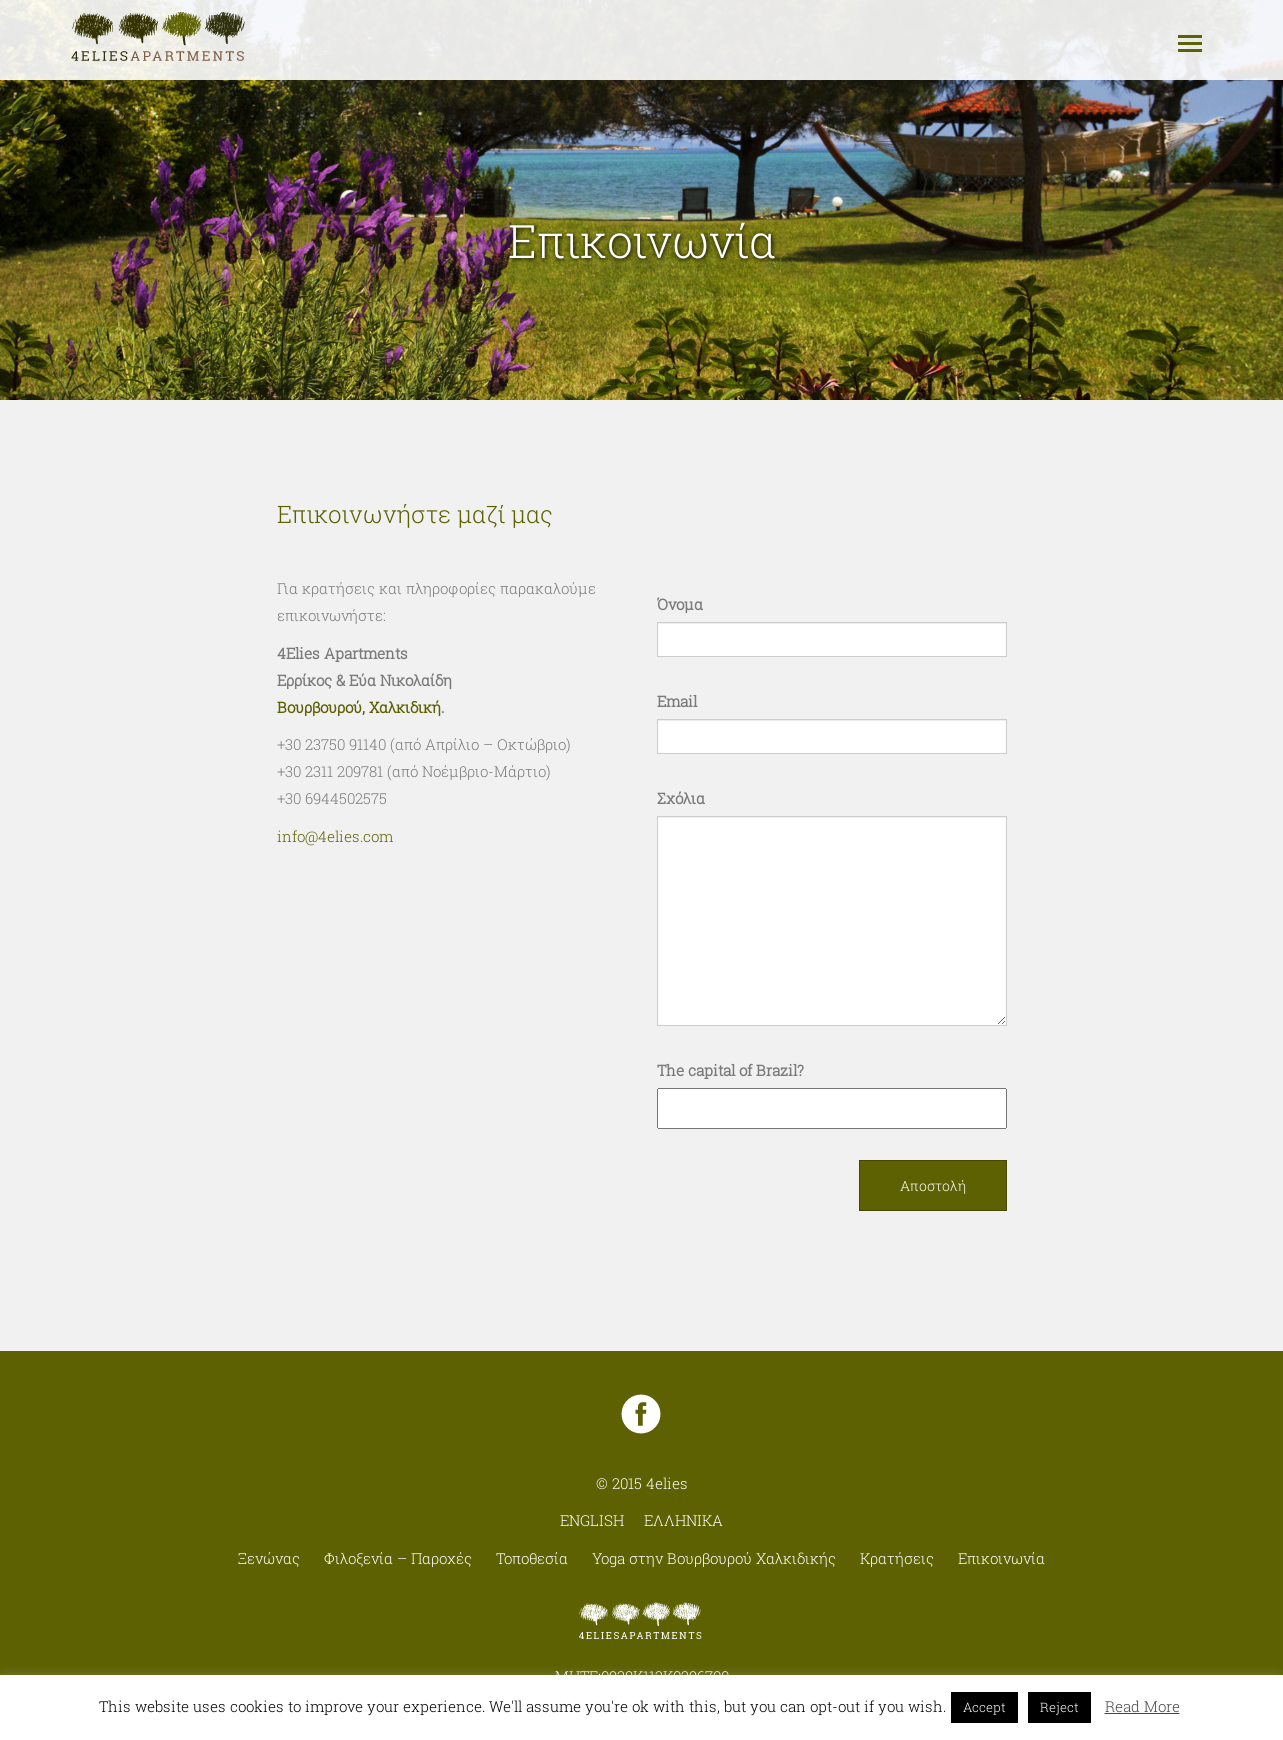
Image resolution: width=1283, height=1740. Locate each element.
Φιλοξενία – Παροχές (398, 1558)
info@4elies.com (335, 836)
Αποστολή (933, 1185)
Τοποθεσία (532, 1558)
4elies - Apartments (159, 37)
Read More (1142, 1706)
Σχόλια (681, 798)
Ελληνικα (683, 1520)
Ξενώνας (269, 1558)
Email (677, 701)
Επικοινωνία (1001, 1558)
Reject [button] (1059, 1707)
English (592, 1520)
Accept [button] (984, 1707)
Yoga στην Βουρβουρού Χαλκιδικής (714, 1558)
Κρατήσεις (897, 1558)
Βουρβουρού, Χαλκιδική (359, 707)
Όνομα (680, 604)
